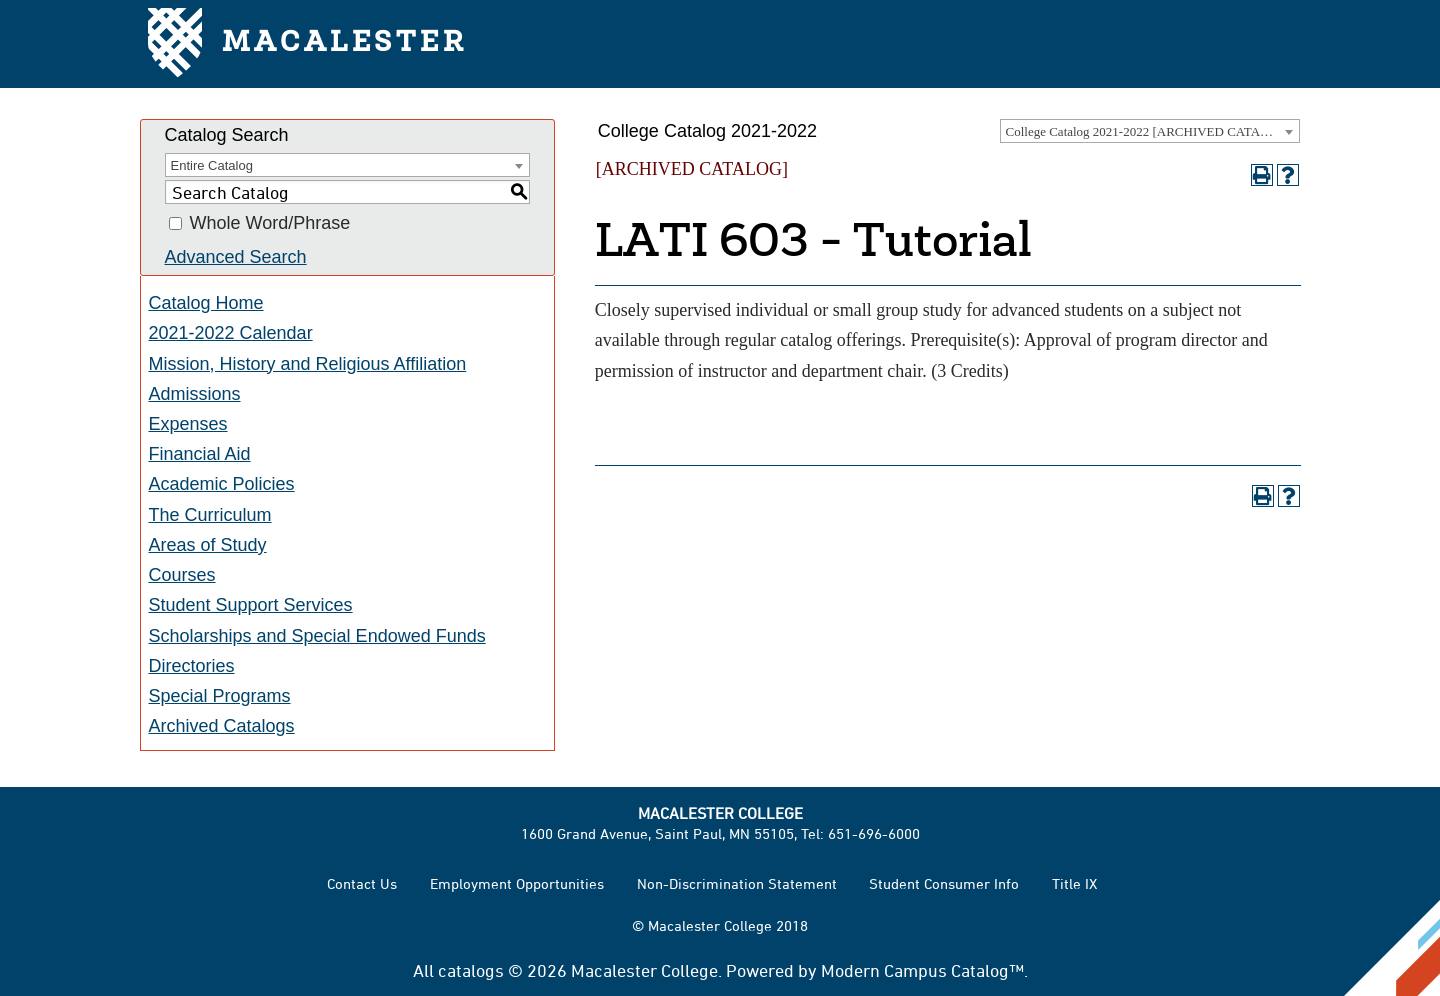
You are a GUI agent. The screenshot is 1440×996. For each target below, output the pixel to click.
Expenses (188, 424)
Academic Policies (222, 484)
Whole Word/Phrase (270, 224)
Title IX (1074, 883)
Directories (192, 666)
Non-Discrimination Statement (737, 883)
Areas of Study (208, 545)
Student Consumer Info (944, 883)
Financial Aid (200, 454)
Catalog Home (206, 303)
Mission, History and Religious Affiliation (308, 364)
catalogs (471, 970)
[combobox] (1150, 131)
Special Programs (220, 696)
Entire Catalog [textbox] (212, 165)
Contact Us (362, 883)
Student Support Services (251, 605)
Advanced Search (236, 257)
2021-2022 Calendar (231, 333)
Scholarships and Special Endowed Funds (317, 636)
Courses (182, 575)
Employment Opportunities (517, 883)
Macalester (307, 44)
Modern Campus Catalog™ (922, 970)
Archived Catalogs (222, 726)
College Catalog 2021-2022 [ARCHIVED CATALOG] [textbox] (1149, 131)
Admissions (195, 394)
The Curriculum (210, 515)
